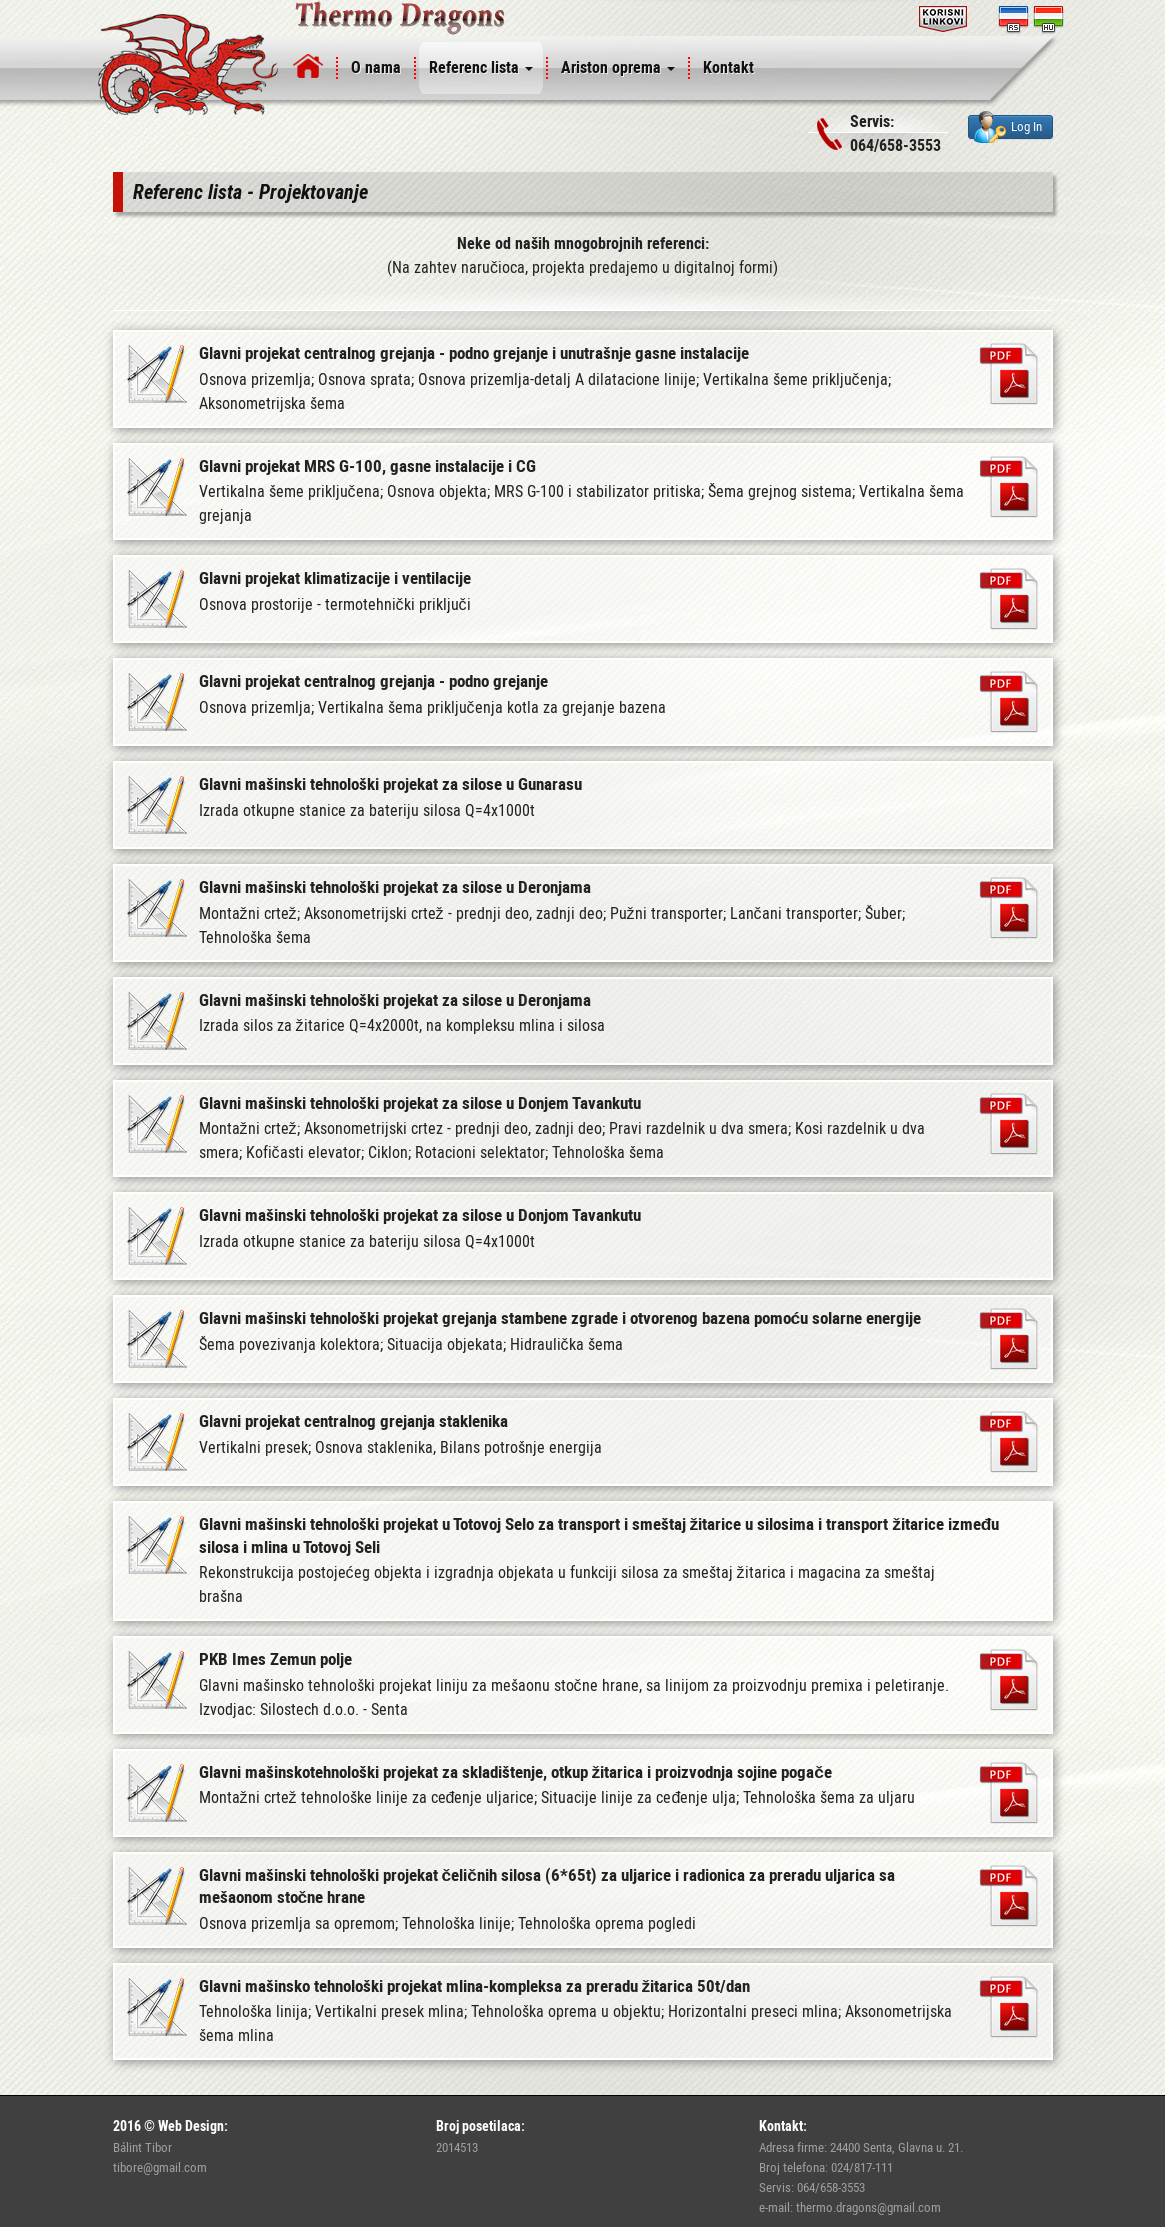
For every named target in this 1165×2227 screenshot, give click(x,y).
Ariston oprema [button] (618, 67)
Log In (1008, 127)
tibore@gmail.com (160, 2167)
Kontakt (728, 67)
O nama (376, 67)
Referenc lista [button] (481, 67)
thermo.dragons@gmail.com (868, 2207)
